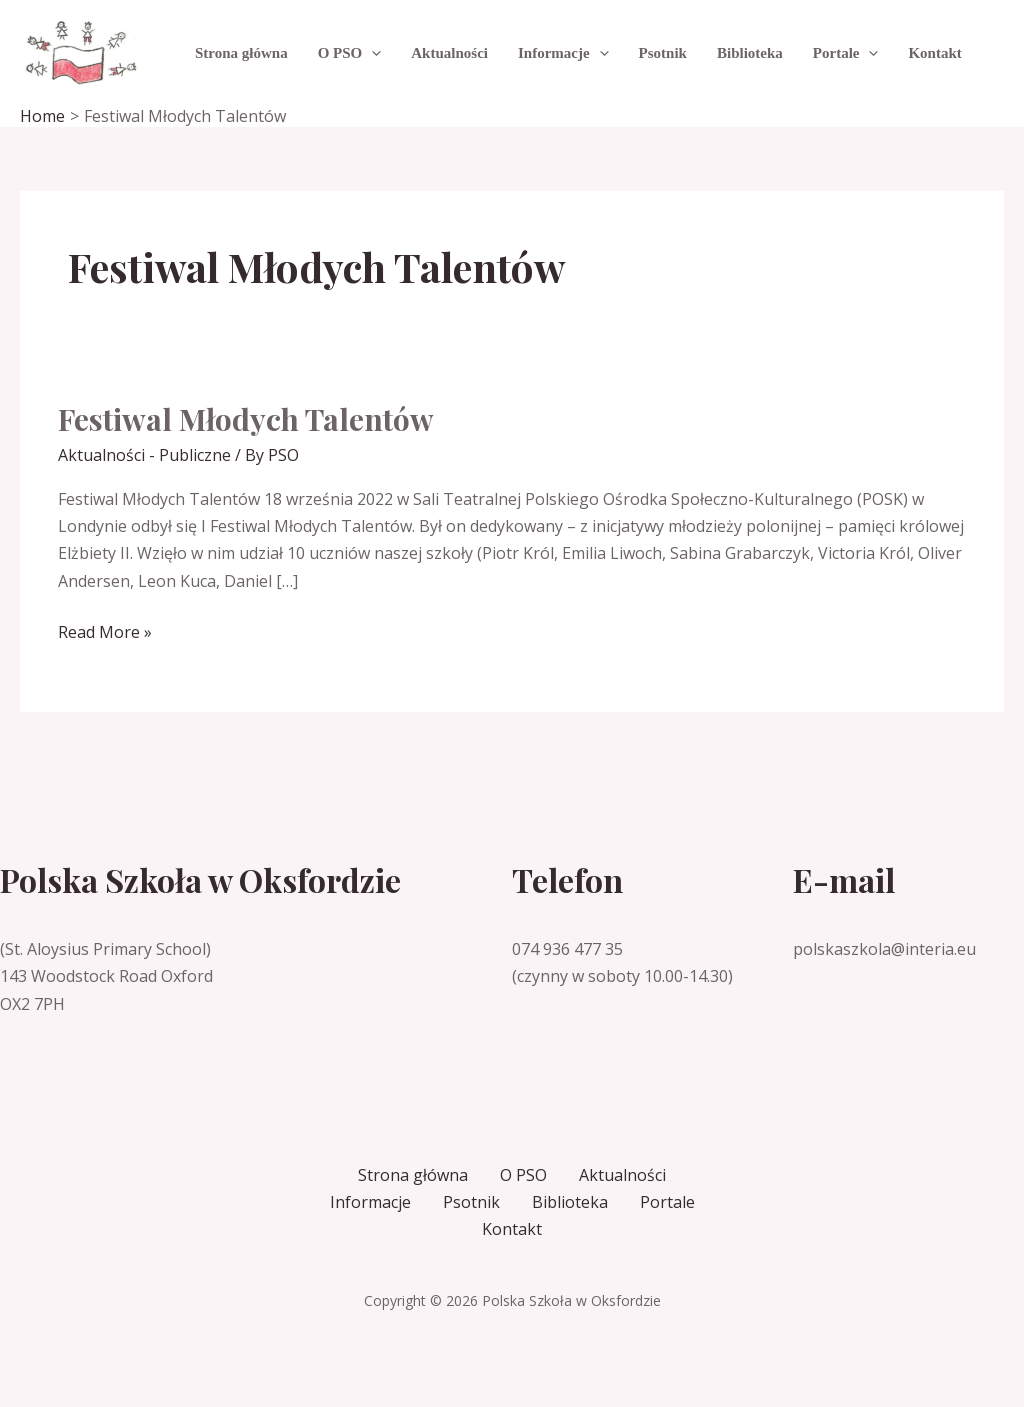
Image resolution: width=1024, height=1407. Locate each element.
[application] (371, 53)
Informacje (370, 1202)
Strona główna (413, 1175)
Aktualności (622, 1175)
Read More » (105, 632)
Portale (667, 1202)
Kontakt (512, 1229)
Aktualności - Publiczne (144, 455)
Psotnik (471, 1202)
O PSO (523, 1175)
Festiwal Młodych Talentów (246, 419)
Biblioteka (570, 1202)
